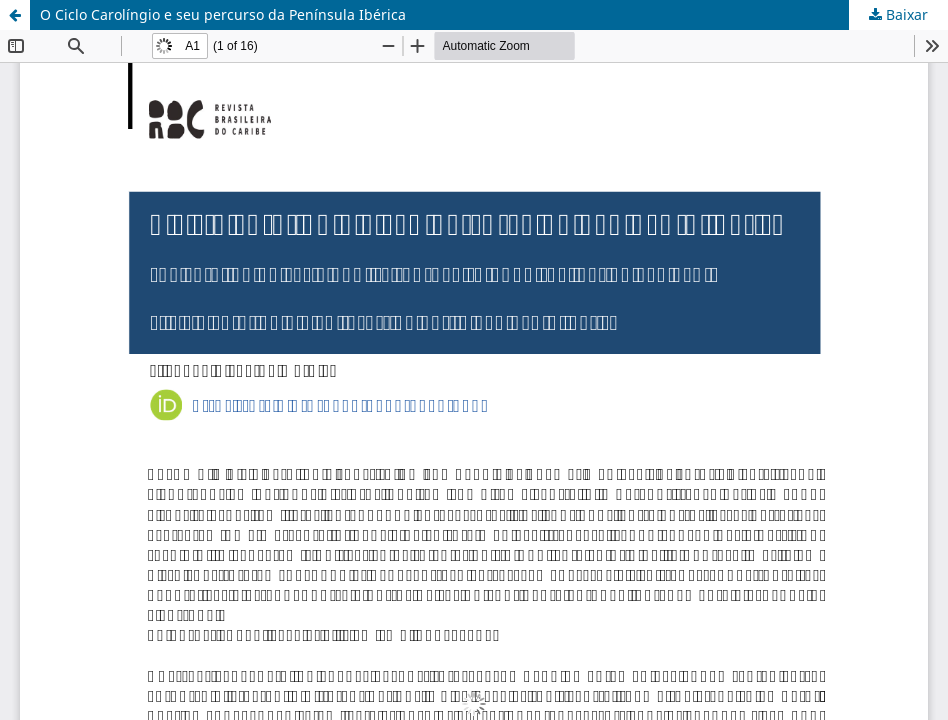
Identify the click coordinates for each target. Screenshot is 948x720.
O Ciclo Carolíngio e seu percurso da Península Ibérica (223, 14)
